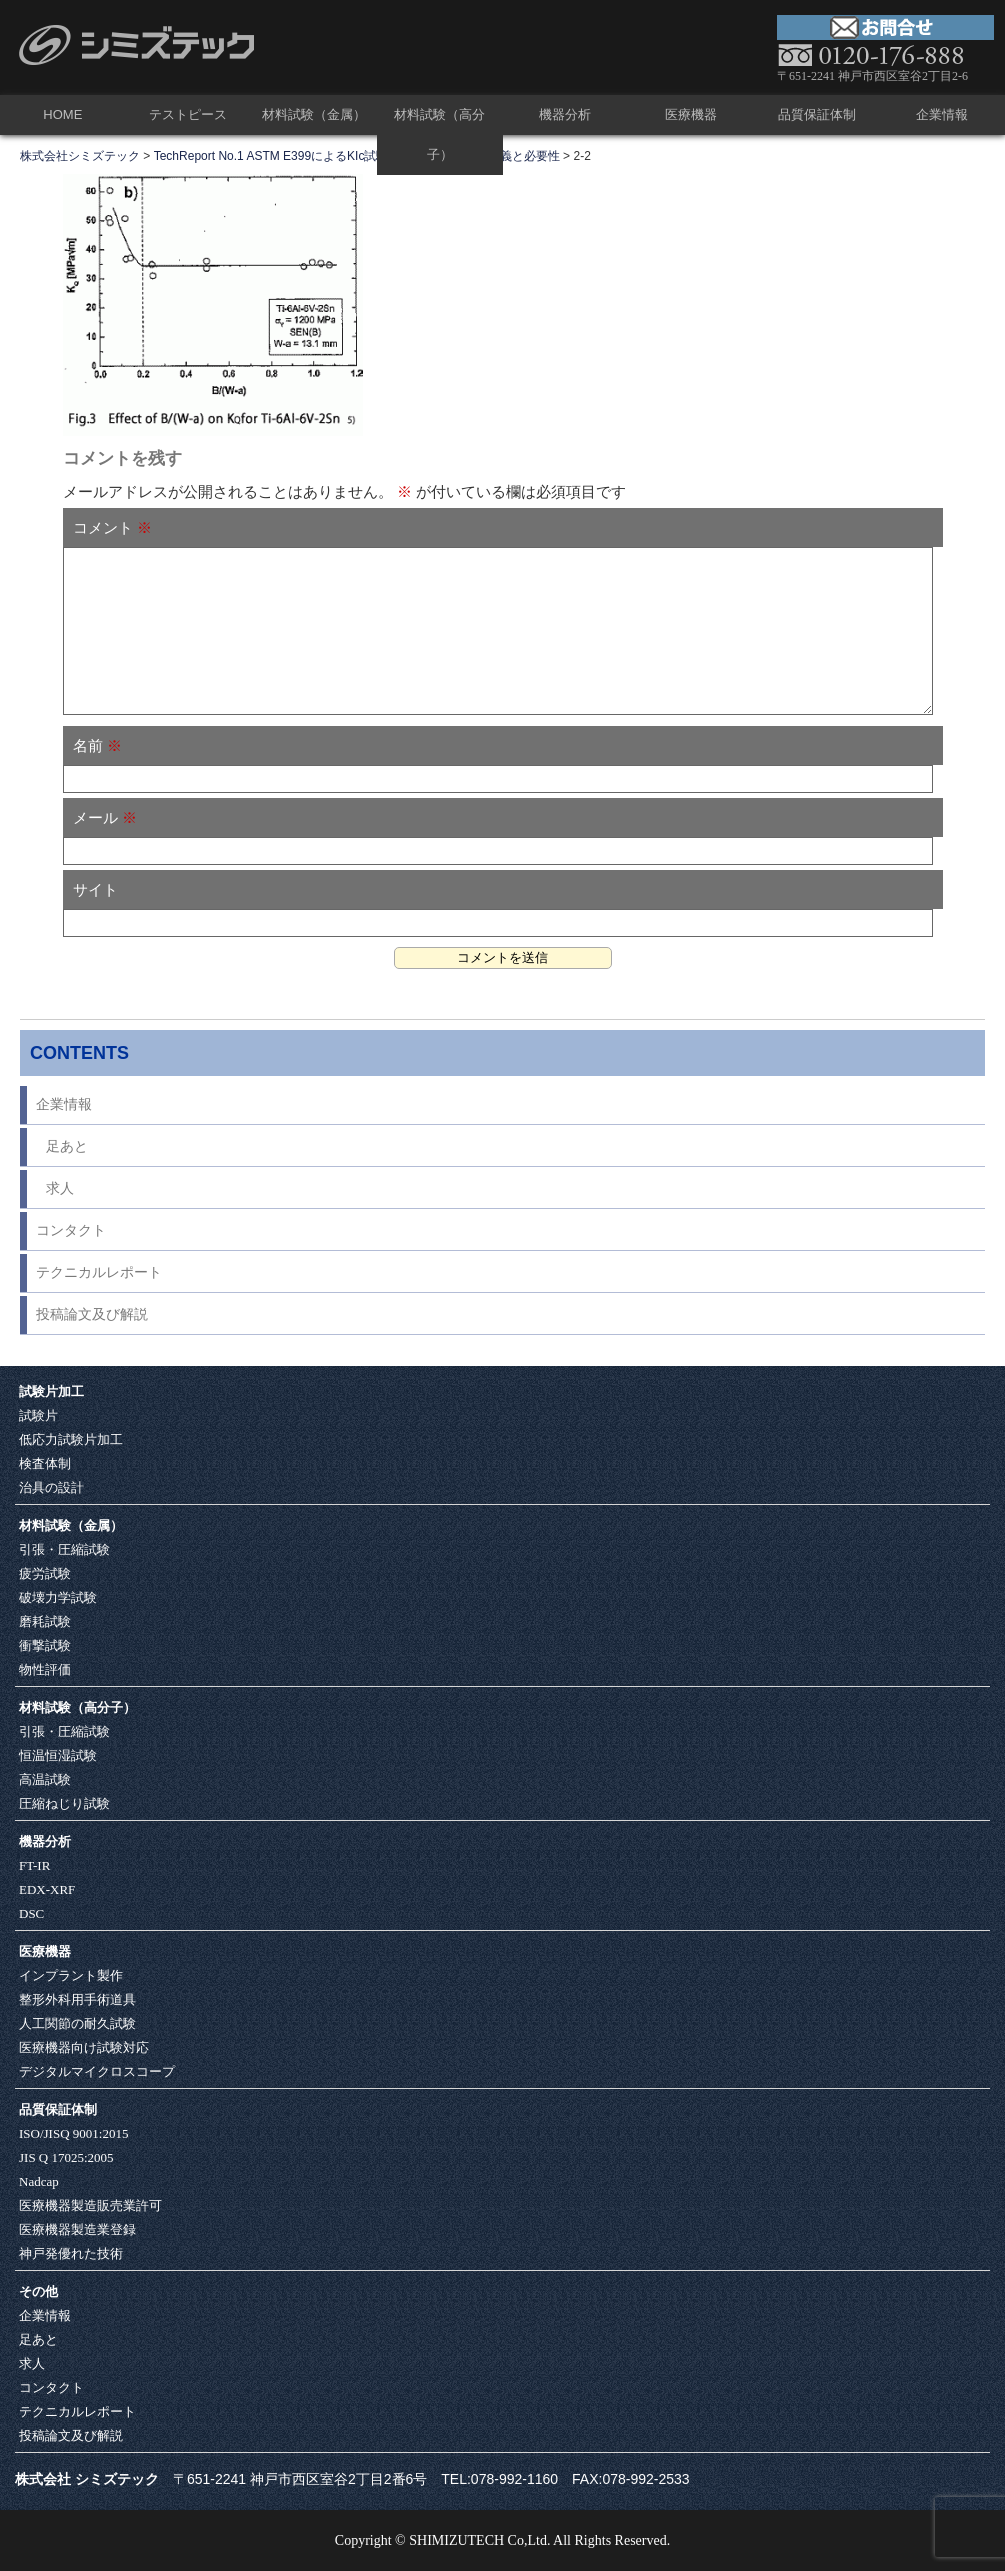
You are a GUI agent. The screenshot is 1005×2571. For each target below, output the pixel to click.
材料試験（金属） (314, 114)
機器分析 (565, 114)
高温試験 (45, 1779)
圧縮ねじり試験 (64, 1803)
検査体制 (45, 1463)
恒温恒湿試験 (58, 1755)
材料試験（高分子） (439, 134)
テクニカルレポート (99, 1272)
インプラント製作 (71, 1975)
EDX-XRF (47, 1889)
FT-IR (34, 1865)
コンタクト (71, 1230)
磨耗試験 (45, 1621)
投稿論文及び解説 (92, 1314)
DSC (31, 1913)
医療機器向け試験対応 (84, 2047)
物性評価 (45, 1669)
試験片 (38, 1415)
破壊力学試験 (58, 1597)
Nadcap (39, 2181)
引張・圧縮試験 (64, 1549)
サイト (95, 889)
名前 (97, 745)
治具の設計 (51, 1487)
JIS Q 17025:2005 (66, 2157)
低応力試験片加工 (71, 1439)
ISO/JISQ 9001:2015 (73, 2133)
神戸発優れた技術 (71, 2253)
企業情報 (942, 114)
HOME (62, 114)
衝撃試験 (45, 1645)
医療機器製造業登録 (77, 2229)
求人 (60, 1188)
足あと (67, 1146)
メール (105, 817)
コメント (112, 527)
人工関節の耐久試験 (77, 2023)
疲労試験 (45, 1573)
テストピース (188, 114)
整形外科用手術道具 (77, 1999)
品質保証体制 (817, 114)
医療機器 (691, 114)
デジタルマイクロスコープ (97, 2071)
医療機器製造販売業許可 (90, 2205)
